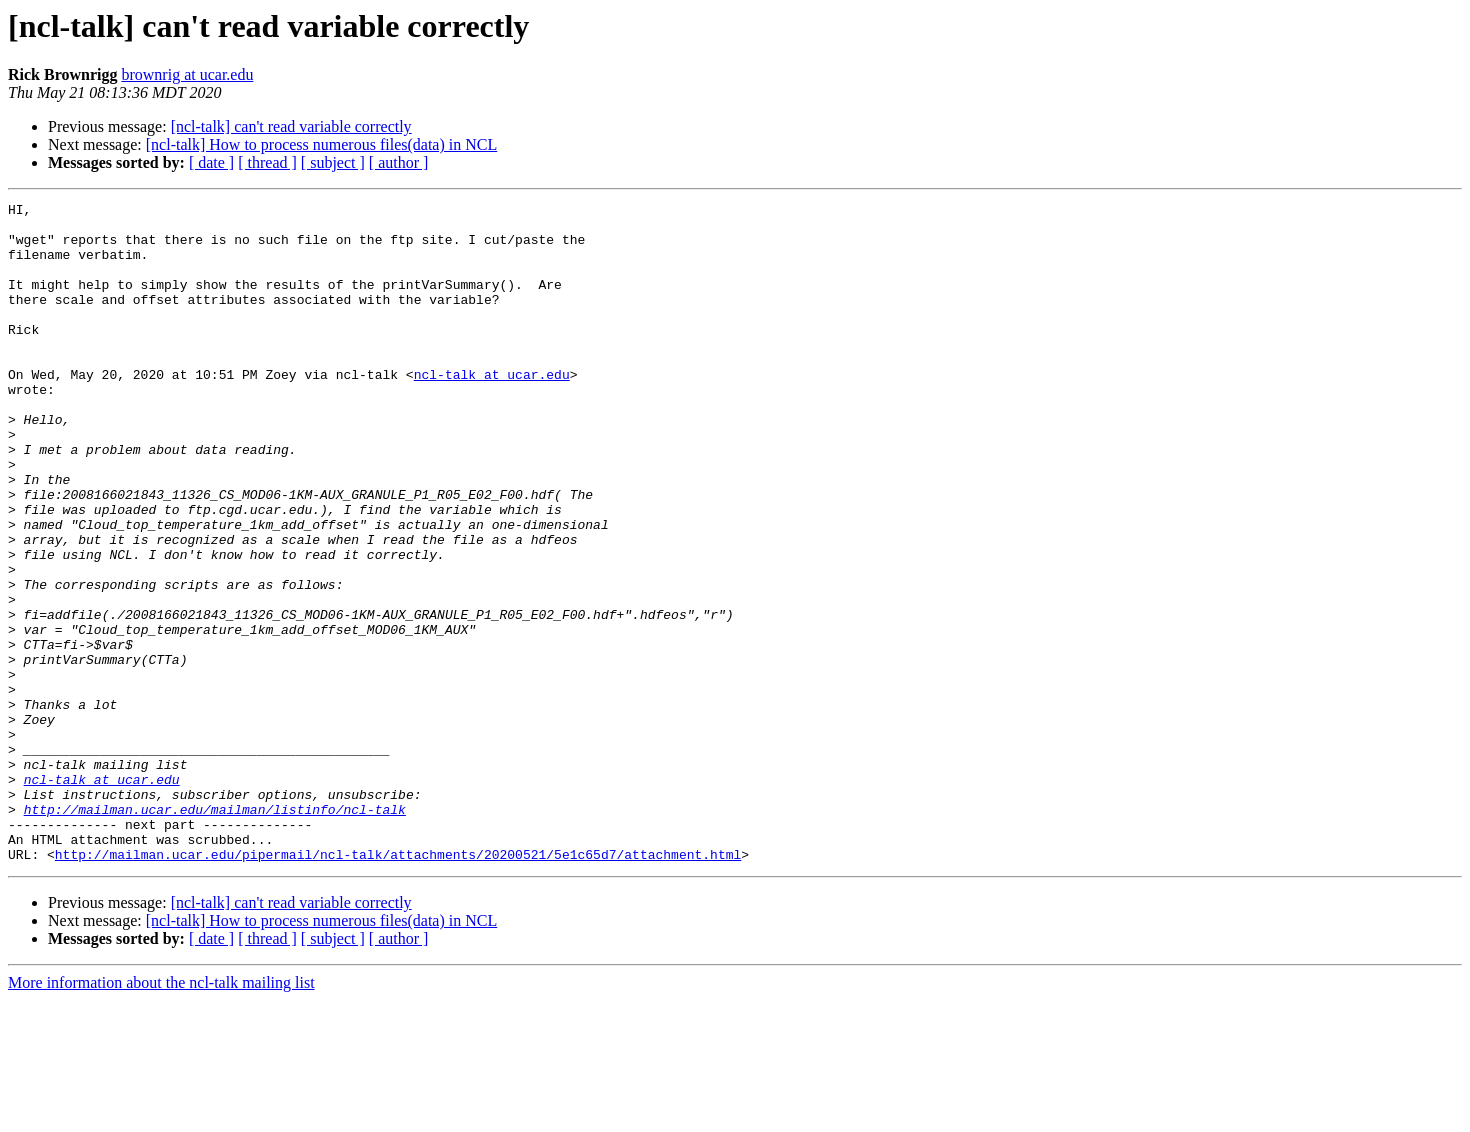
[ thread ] (267, 162)
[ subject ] (333, 162)
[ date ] (211, 162)
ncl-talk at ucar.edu (492, 410)
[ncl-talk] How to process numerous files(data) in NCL (321, 144)
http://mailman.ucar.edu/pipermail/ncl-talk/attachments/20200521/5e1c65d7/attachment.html (398, 986)
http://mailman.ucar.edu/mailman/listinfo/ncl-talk (215, 932)
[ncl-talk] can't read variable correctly (291, 126)
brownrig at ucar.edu (187, 74)
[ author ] (399, 162)
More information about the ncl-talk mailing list (161, 1114)
